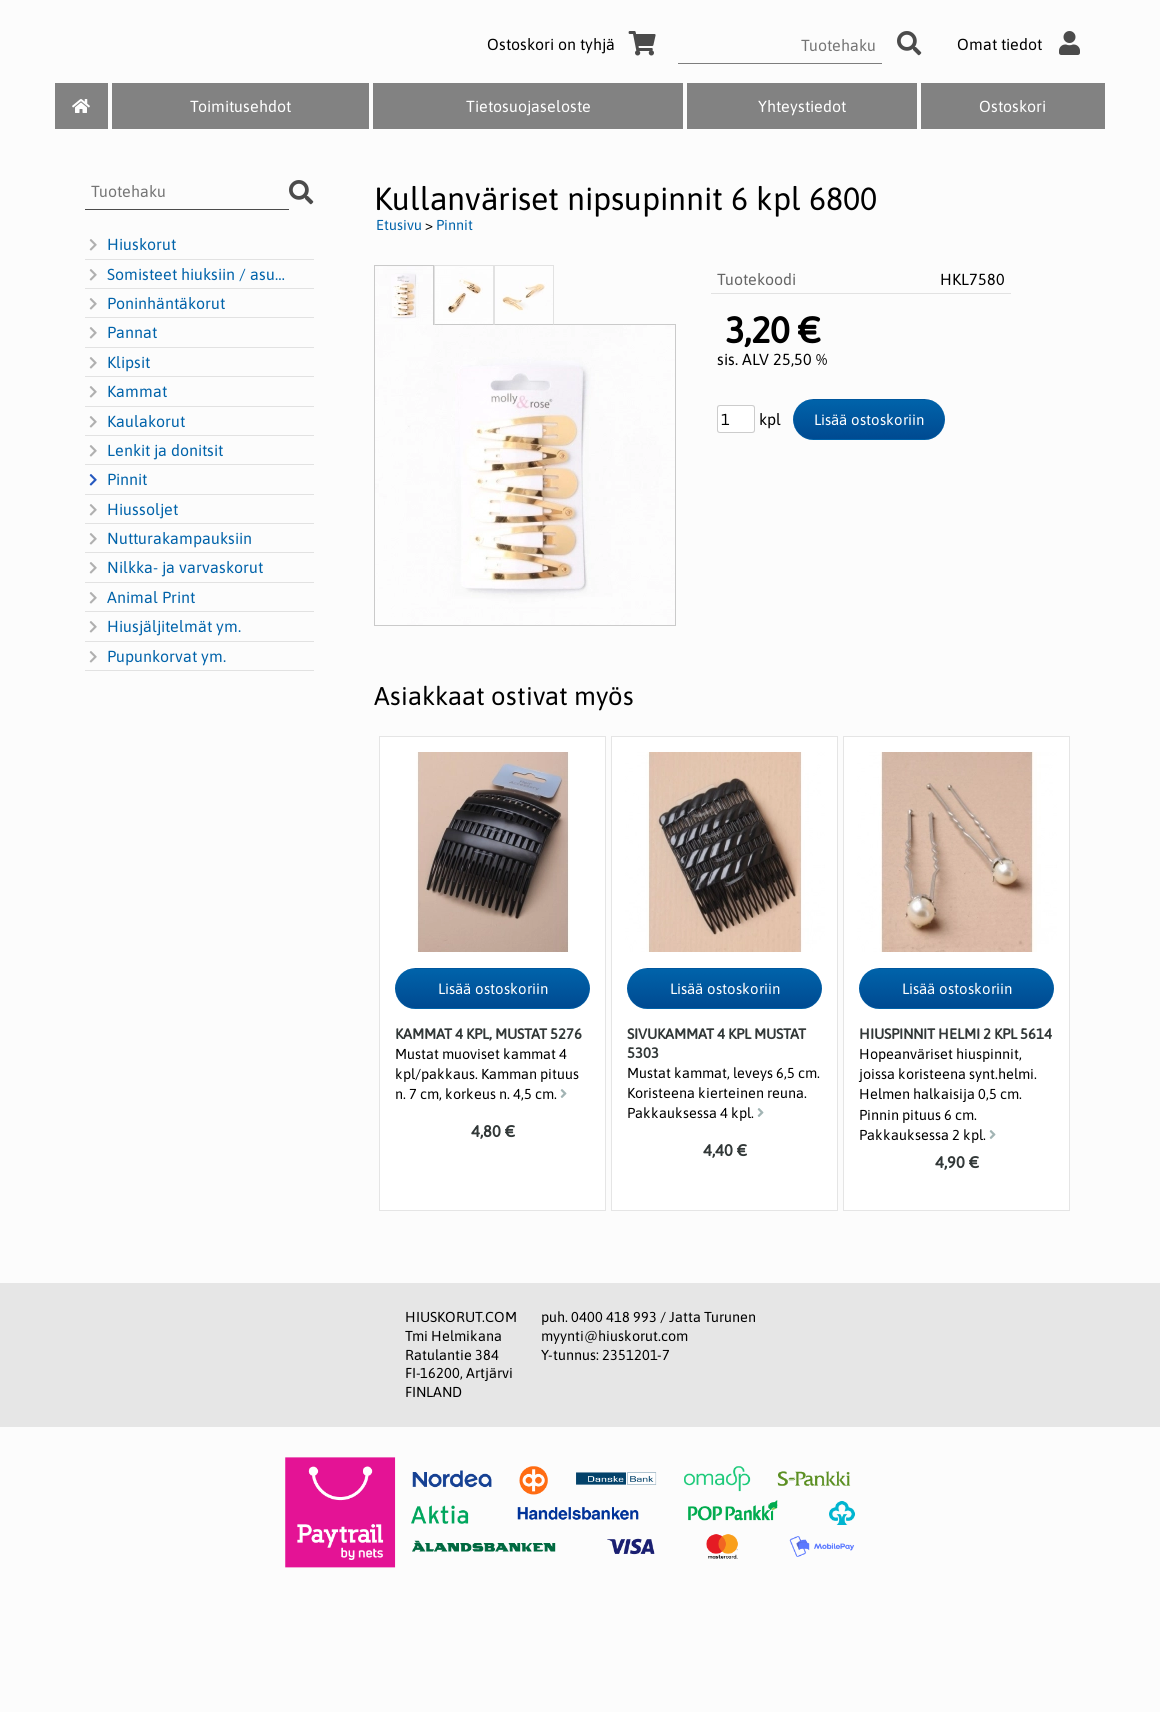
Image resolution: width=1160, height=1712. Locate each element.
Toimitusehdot (240, 106)
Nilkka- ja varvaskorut (174, 568)
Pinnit (116, 480)
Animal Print (140, 598)
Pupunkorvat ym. (155, 657)
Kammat (126, 392)
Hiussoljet (131, 510)
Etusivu (399, 225)
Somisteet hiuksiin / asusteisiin (188, 275)
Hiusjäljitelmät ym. (163, 627)
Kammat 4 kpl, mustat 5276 (488, 1034)
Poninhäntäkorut (155, 304)
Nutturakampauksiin (168, 539)
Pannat (121, 333)
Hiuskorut (130, 245)
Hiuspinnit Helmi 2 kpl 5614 (955, 1034)
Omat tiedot (1023, 44)
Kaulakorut (135, 422)
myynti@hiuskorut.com (614, 1336)
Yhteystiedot (802, 106)
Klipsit (117, 363)
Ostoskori (1012, 106)
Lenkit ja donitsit (154, 451)
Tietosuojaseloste (528, 106)
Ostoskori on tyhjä (575, 44)
